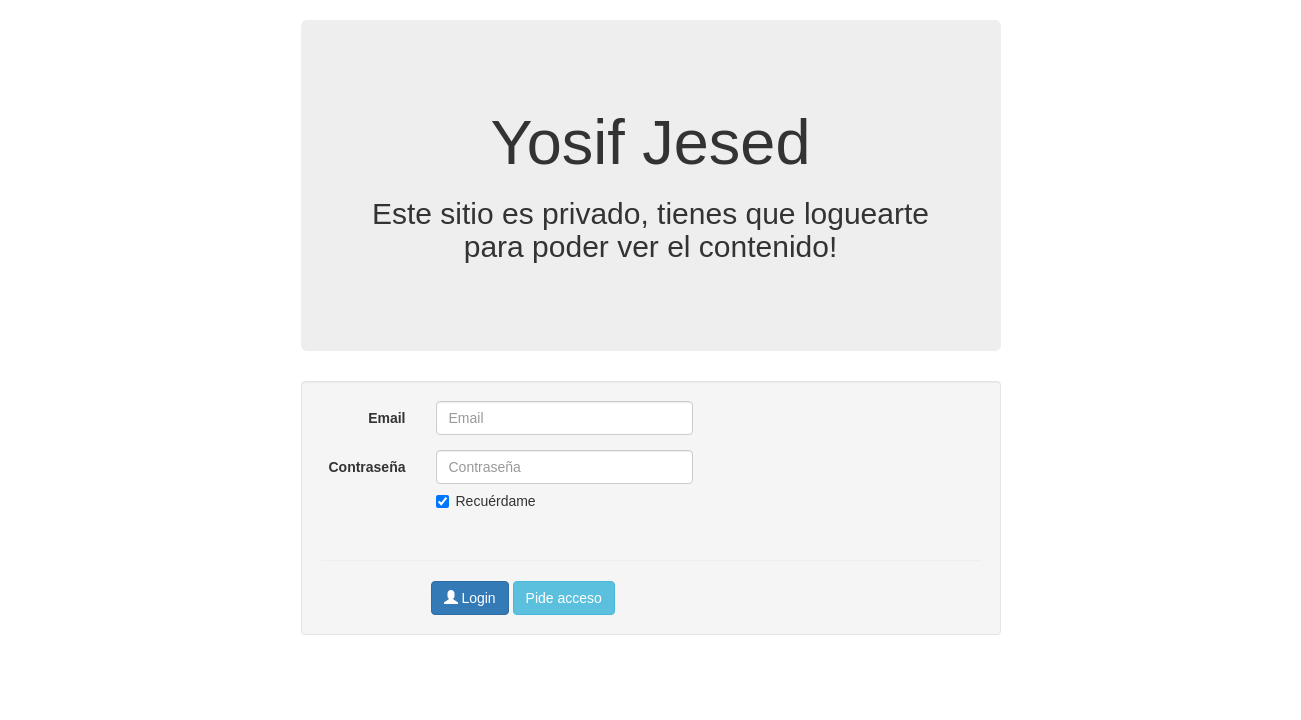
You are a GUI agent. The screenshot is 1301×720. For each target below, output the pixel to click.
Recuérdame (486, 501)
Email (386, 418)
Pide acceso (564, 598)
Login (470, 598)
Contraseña (366, 467)
